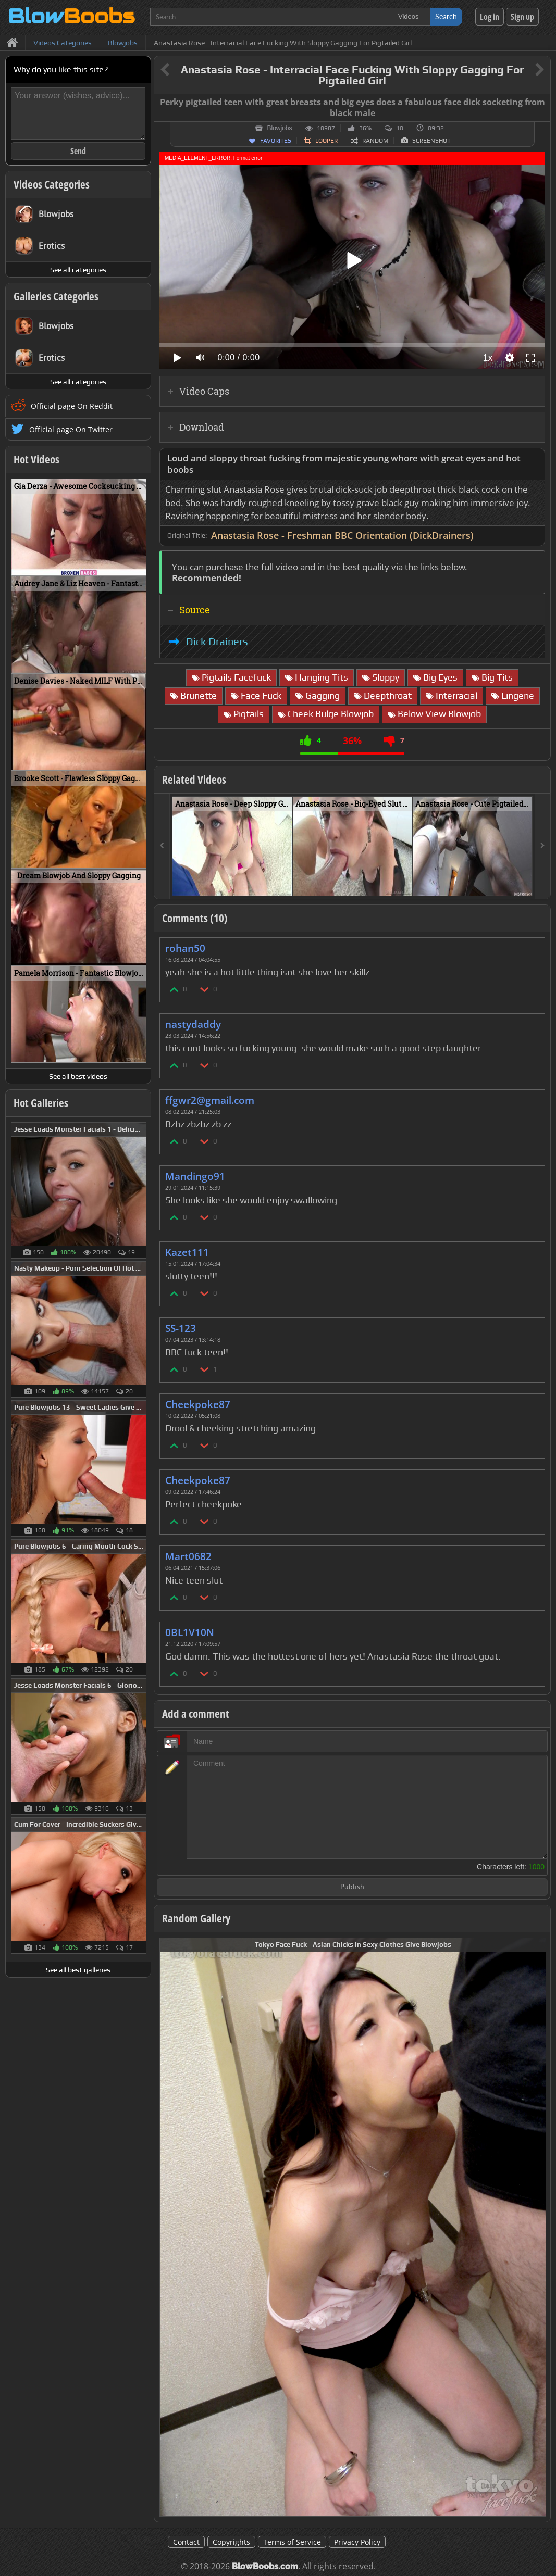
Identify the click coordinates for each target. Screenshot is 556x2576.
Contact (186, 2542)
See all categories (78, 270)
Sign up (522, 16)
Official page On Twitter (71, 429)
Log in (489, 16)
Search (446, 16)
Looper (326, 140)
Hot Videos (36, 459)
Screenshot (431, 140)
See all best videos (78, 1076)
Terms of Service (292, 2542)
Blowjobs (279, 128)
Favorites (275, 140)
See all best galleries (78, 1970)
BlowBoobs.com (265, 2566)
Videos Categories (52, 184)
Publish (352, 1887)
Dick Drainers (217, 641)
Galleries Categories (56, 296)
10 (399, 128)
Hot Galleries (41, 1103)
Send (78, 151)
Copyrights (231, 2542)
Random (375, 140)
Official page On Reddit (72, 406)
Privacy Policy (357, 2542)
